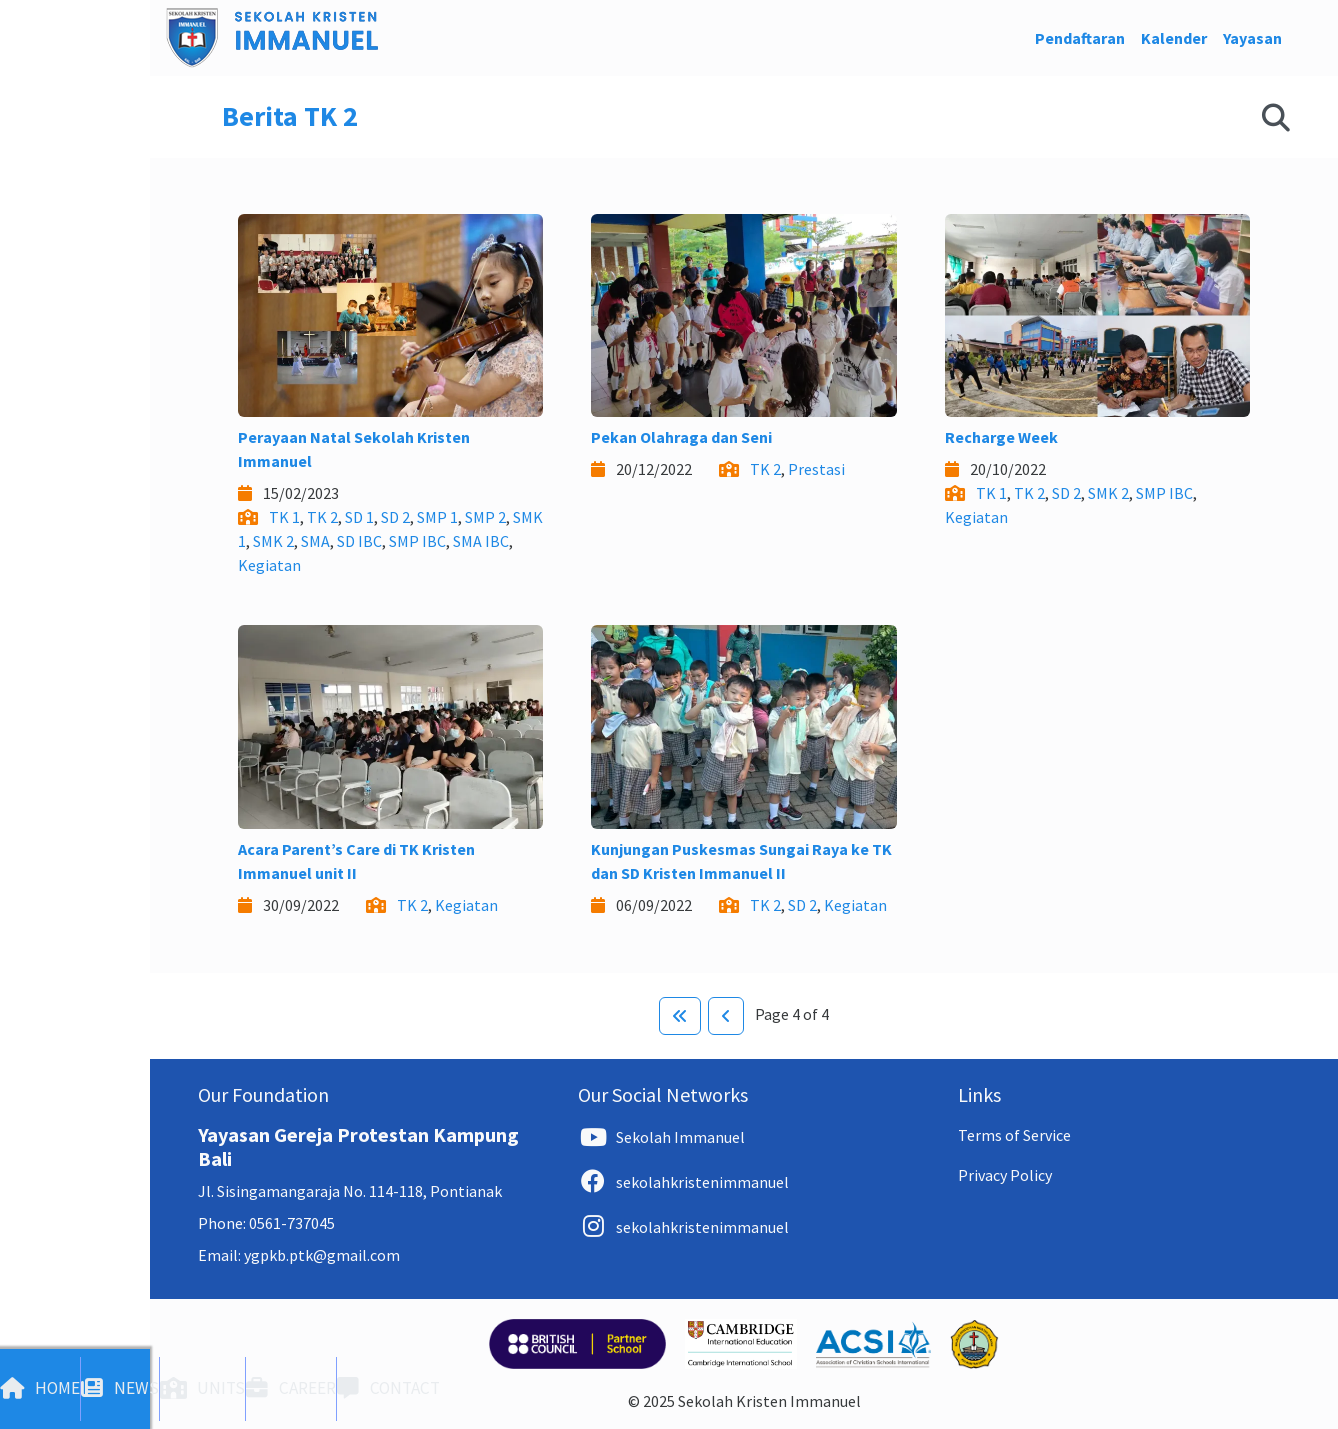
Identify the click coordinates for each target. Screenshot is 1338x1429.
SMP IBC (417, 541)
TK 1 (284, 517)
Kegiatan (269, 565)
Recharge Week (1001, 437)
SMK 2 (273, 541)
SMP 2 (485, 517)
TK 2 (322, 517)
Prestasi (816, 469)
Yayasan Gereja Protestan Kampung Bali (358, 1146)
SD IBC (359, 541)
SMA (315, 541)
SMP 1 (437, 517)
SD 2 (395, 517)
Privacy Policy (1005, 1175)
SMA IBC (481, 541)
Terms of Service (1014, 1135)
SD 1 (359, 517)
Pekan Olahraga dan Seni (681, 437)
